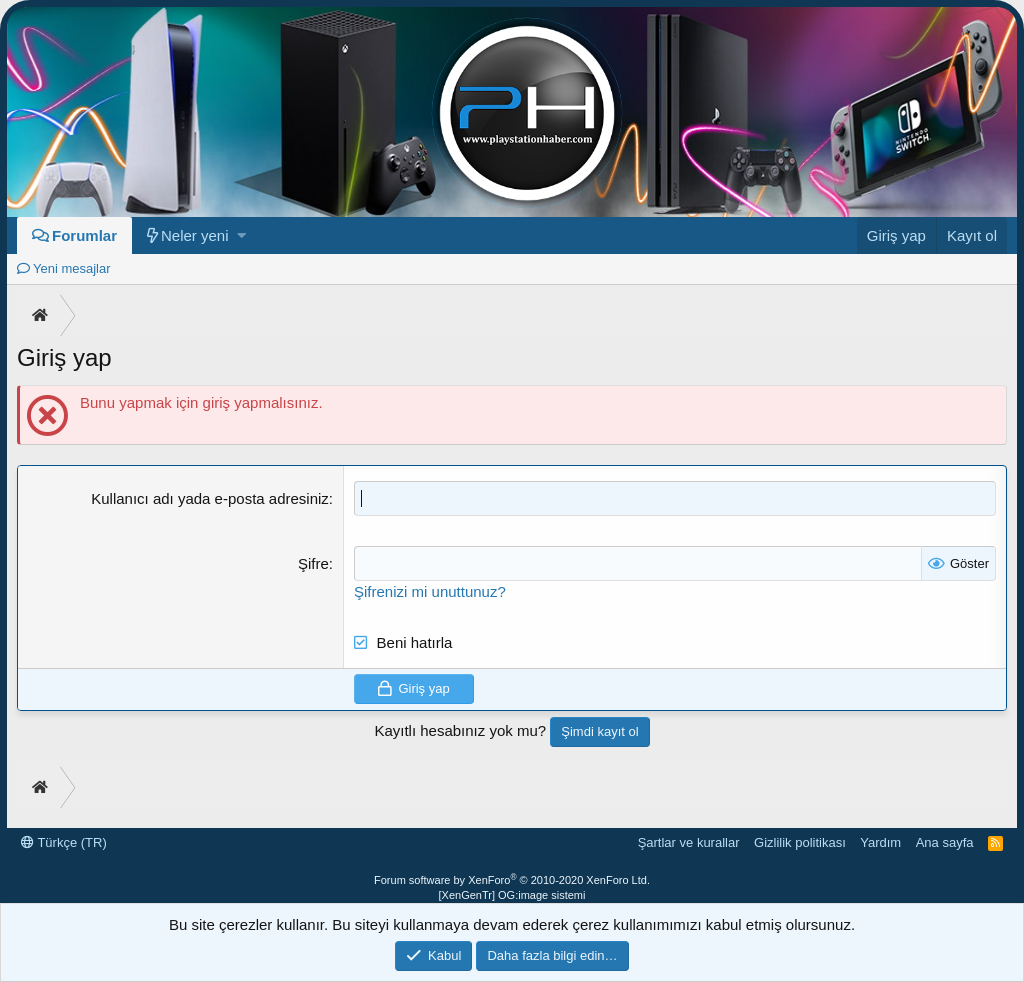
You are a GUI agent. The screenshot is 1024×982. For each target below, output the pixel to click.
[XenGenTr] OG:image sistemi (512, 895)
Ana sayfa (945, 842)
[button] (241, 235)
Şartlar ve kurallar (689, 842)
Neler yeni (195, 235)
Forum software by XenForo (512, 880)
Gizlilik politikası (800, 842)
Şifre (313, 563)
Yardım (880, 842)
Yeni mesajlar (72, 268)
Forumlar (84, 235)
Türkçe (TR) (64, 842)
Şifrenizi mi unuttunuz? (430, 591)
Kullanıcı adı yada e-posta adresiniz (210, 498)
